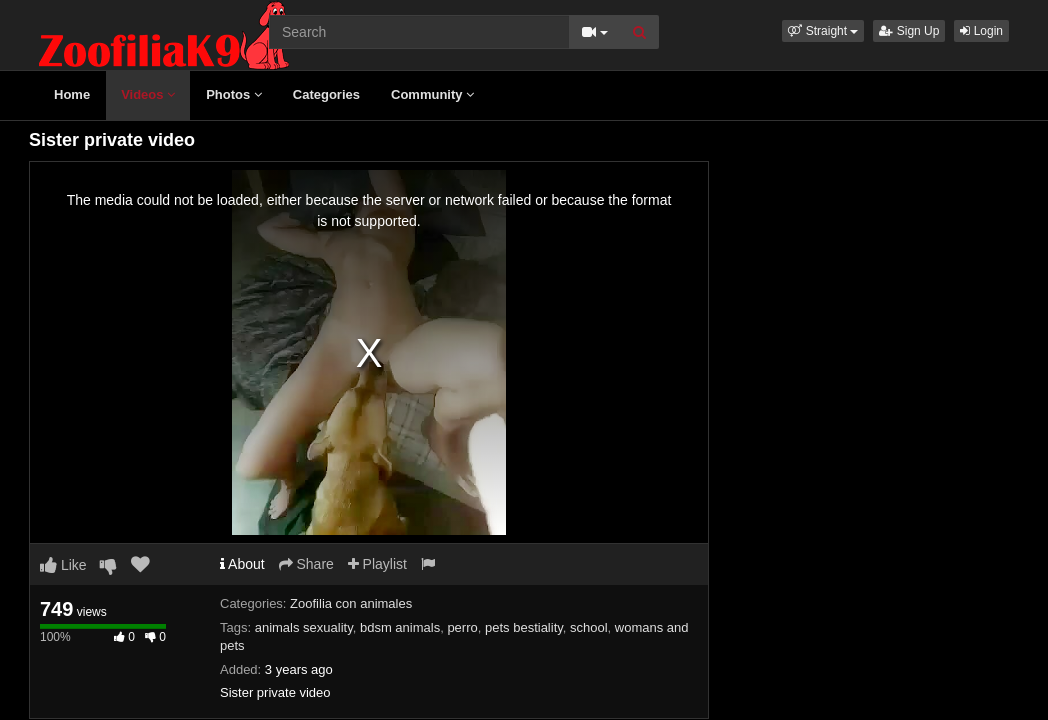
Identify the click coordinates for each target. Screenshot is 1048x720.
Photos (234, 94)
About (242, 564)
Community (432, 94)
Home (72, 94)
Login (981, 31)
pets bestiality (524, 627)
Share (306, 564)
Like (63, 565)
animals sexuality (304, 627)
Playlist (377, 564)
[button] (823, 31)
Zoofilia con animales (351, 603)
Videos (148, 94)
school (589, 627)
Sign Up (909, 31)
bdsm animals (400, 627)
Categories (326, 94)
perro (462, 627)
